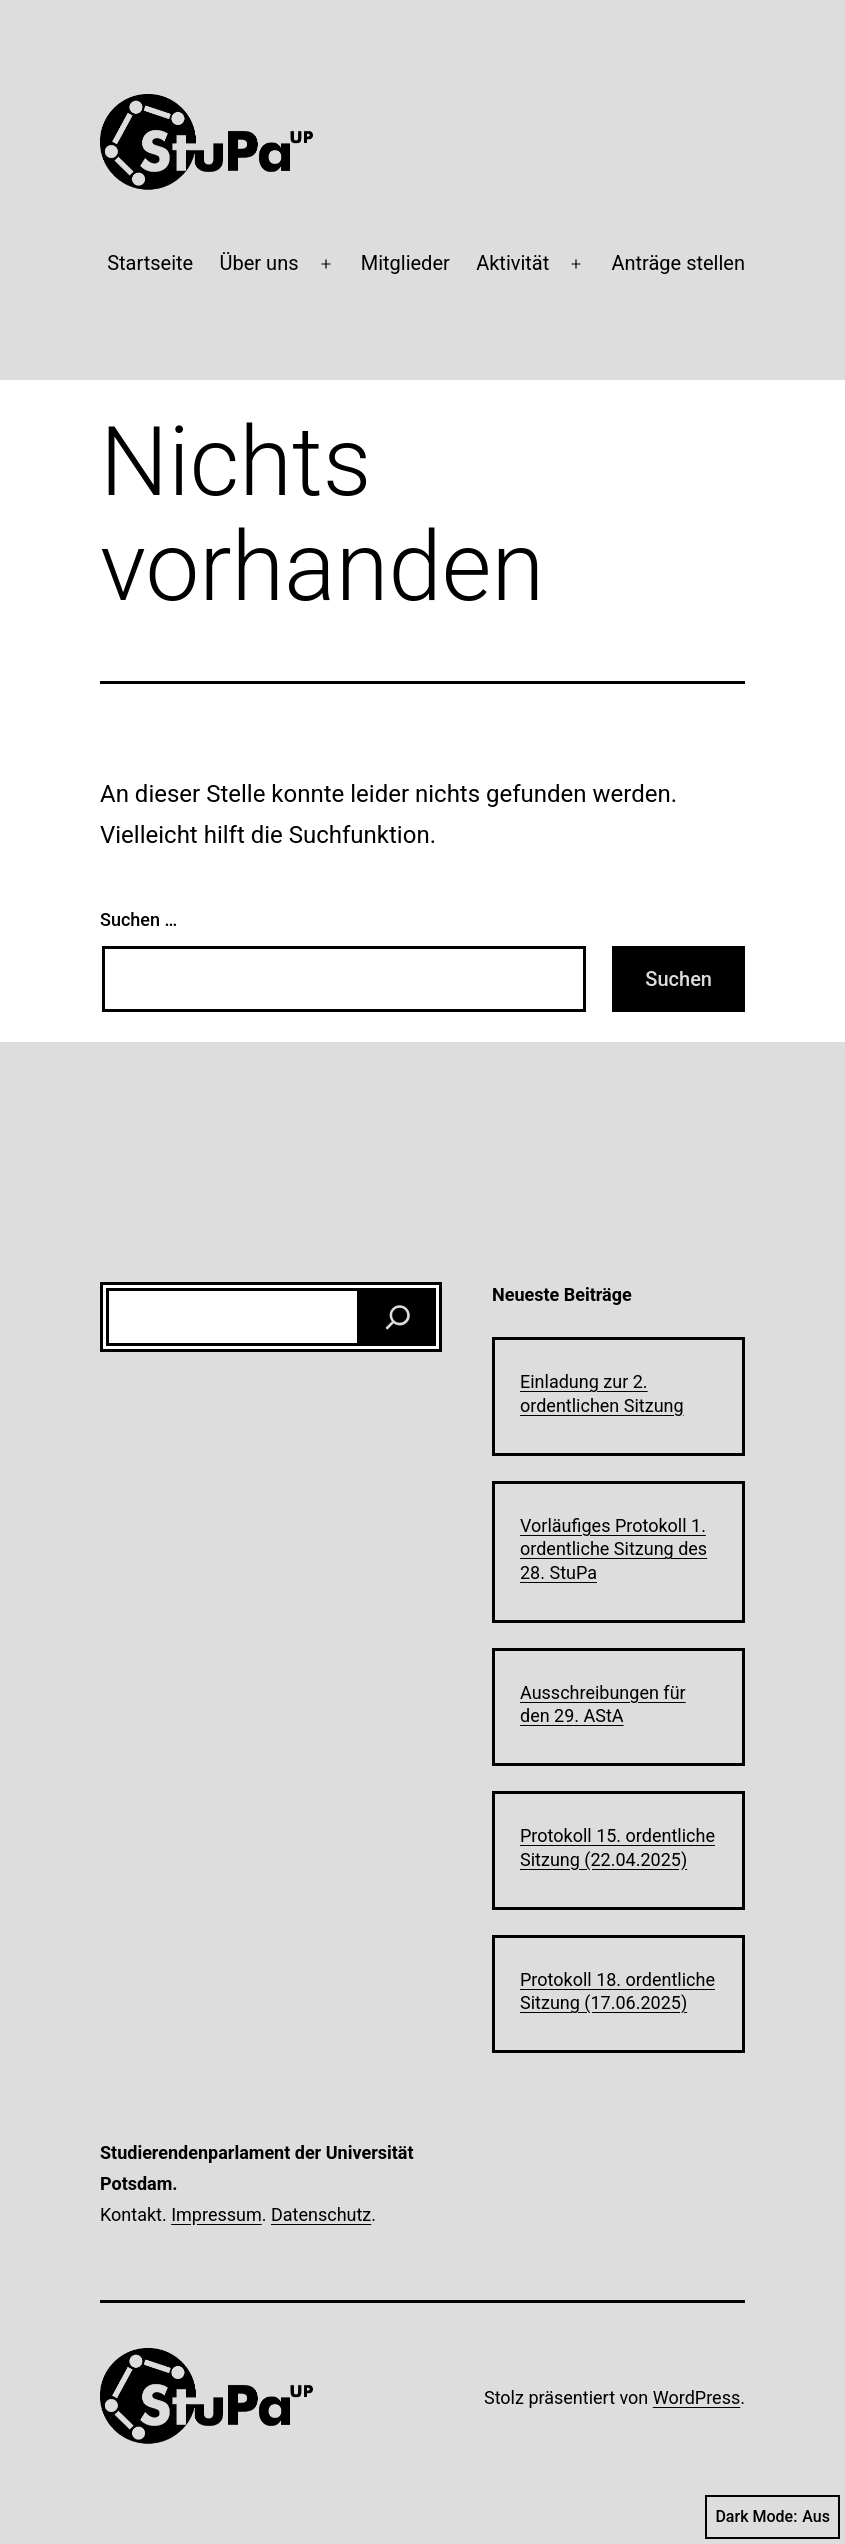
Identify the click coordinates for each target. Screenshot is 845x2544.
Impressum (216, 2214)
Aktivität (512, 263)
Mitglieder (405, 263)
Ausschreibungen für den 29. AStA (603, 1704)
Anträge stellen (678, 263)
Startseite (150, 263)
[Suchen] (398, 1317)
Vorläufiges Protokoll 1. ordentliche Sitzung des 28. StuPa (613, 1549)
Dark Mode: (772, 2517)
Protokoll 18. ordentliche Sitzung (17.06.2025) (617, 1991)
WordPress (696, 2397)
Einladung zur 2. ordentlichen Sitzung (602, 1393)
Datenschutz (321, 2214)
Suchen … (138, 919)
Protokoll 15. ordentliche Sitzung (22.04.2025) (617, 1847)
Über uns (259, 263)
